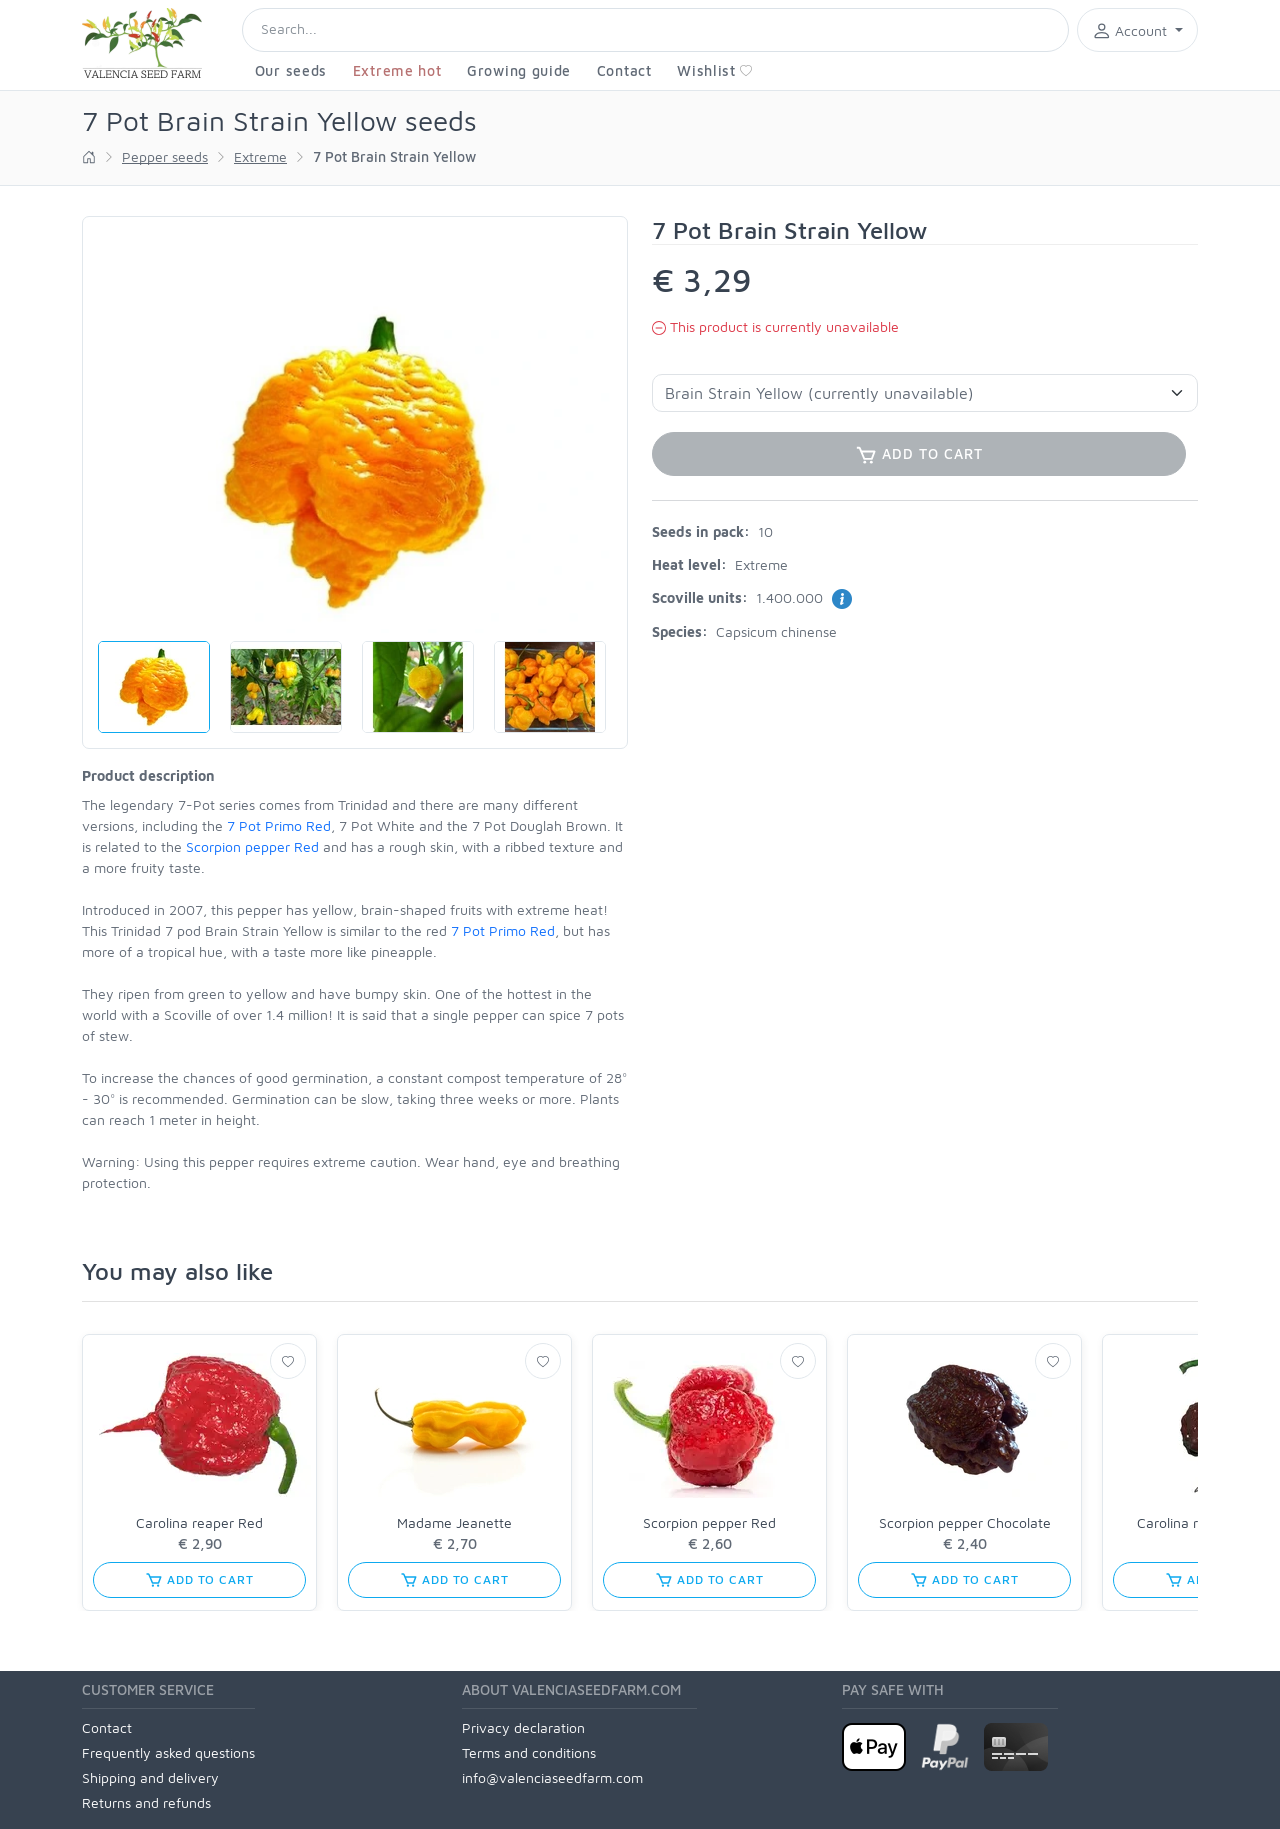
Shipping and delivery (150, 1777)
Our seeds (291, 70)
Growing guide (519, 70)
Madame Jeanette (454, 1522)
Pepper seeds (165, 156)
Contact (624, 70)
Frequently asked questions (168, 1752)
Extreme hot (397, 70)
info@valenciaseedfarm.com (552, 1777)
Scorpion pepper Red (252, 846)
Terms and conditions (529, 1752)
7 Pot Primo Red (279, 825)
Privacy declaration (523, 1727)
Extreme (260, 156)
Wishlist (715, 70)
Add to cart (199, 1580)
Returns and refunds (146, 1802)
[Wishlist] (288, 1361)
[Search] (655, 30)
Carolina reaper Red (199, 1522)
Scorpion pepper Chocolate (965, 1522)
